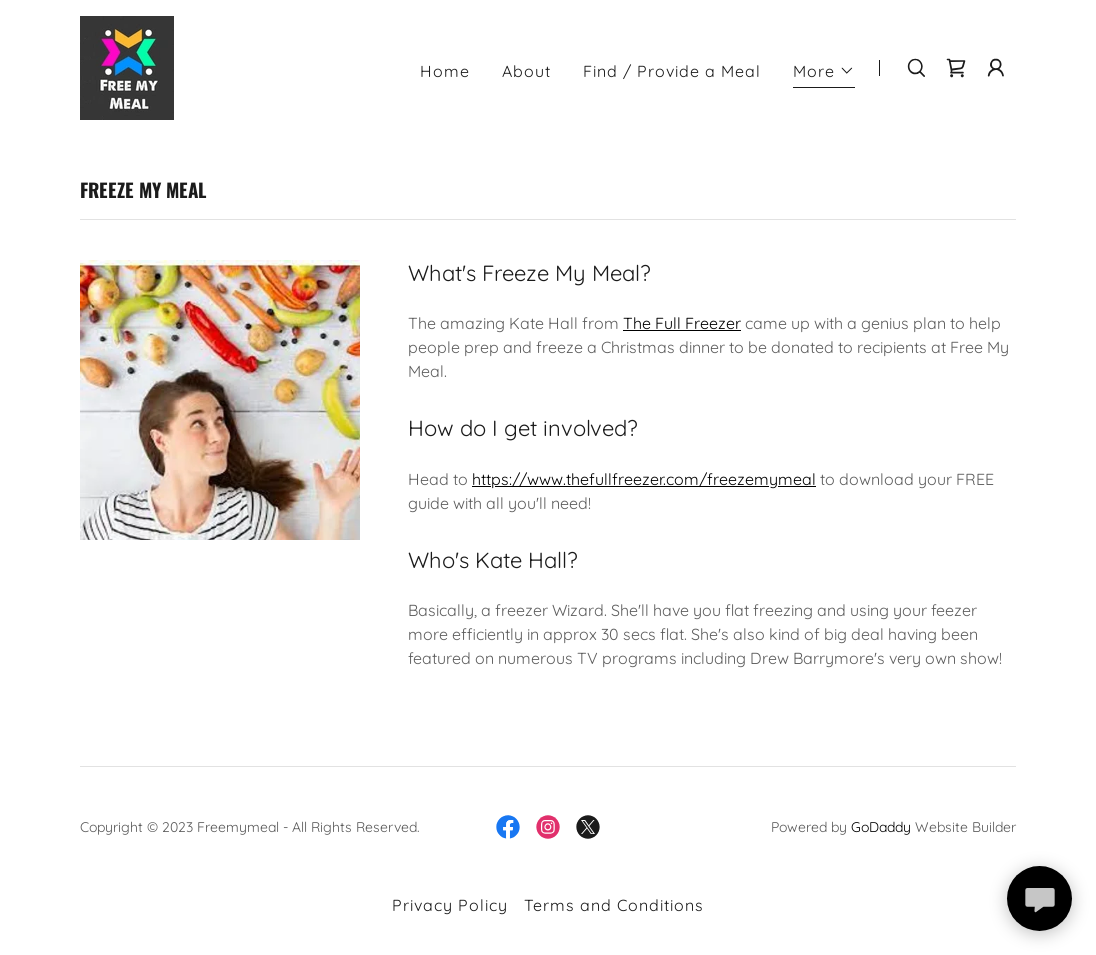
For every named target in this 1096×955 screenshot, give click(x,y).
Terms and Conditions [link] (614, 905)
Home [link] (445, 71)
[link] (127, 66)
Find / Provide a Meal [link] (672, 71)
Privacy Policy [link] (450, 905)
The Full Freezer (682, 323)
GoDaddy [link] (881, 827)
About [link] (526, 71)
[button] (824, 73)
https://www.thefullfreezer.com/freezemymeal (644, 479)
